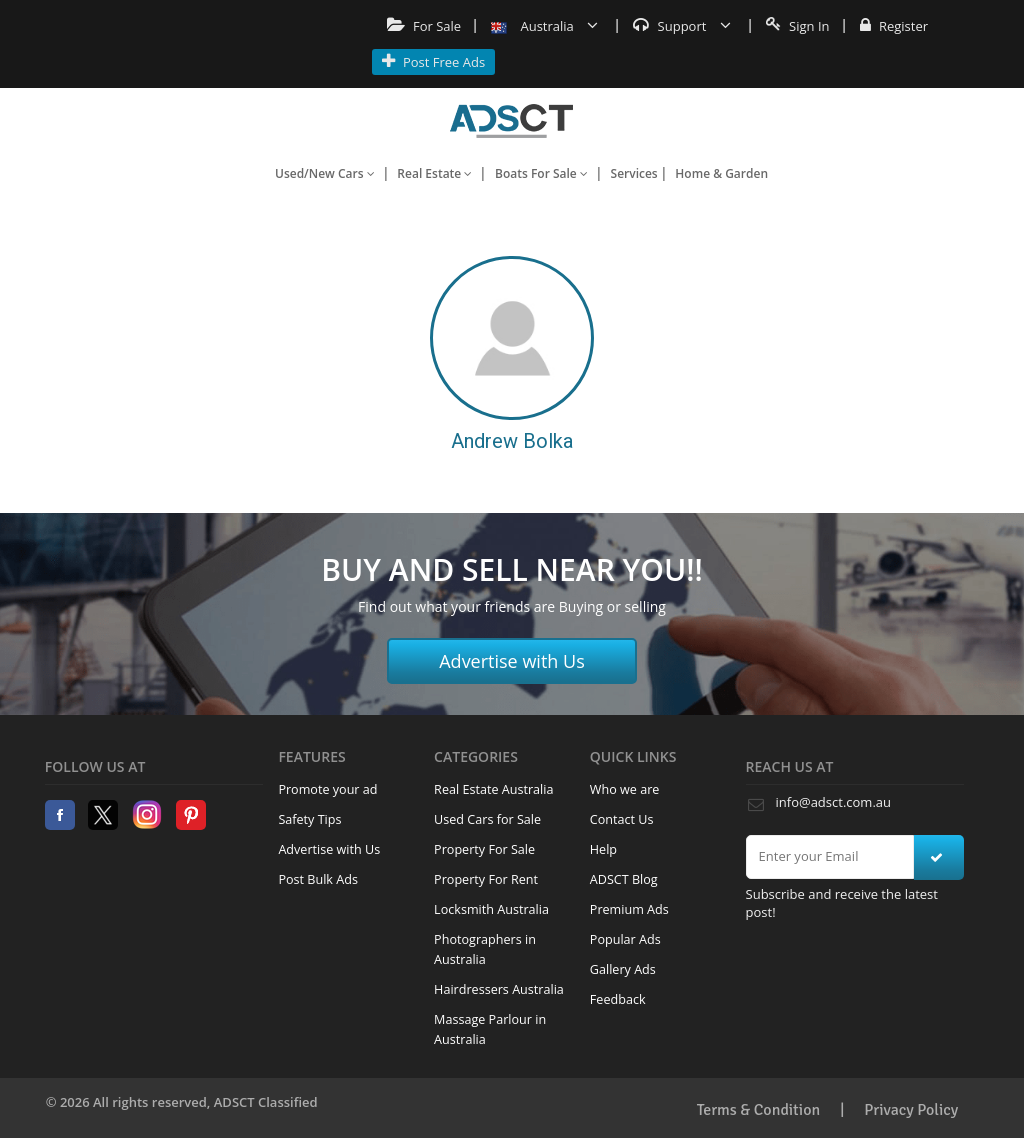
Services (634, 173)
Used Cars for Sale (487, 819)
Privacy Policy (911, 1110)
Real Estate (434, 173)
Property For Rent (486, 879)
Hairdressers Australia (499, 989)
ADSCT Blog (624, 879)
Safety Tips (309, 819)
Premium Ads (629, 909)
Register (894, 26)
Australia (544, 26)
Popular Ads (625, 939)
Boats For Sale (541, 173)
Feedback (618, 999)
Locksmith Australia (491, 909)
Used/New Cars (325, 173)
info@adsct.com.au (833, 802)
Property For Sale (484, 849)
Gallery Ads (623, 969)
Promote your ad (327, 789)
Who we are (625, 789)
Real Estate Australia (493, 789)
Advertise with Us (512, 661)
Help (603, 849)
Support (682, 26)
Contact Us (622, 819)
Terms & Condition (759, 1110)
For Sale (424, 26)
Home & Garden (721, 173)
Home (511, 121)
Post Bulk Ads (318, 879)
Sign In (798, 26)
